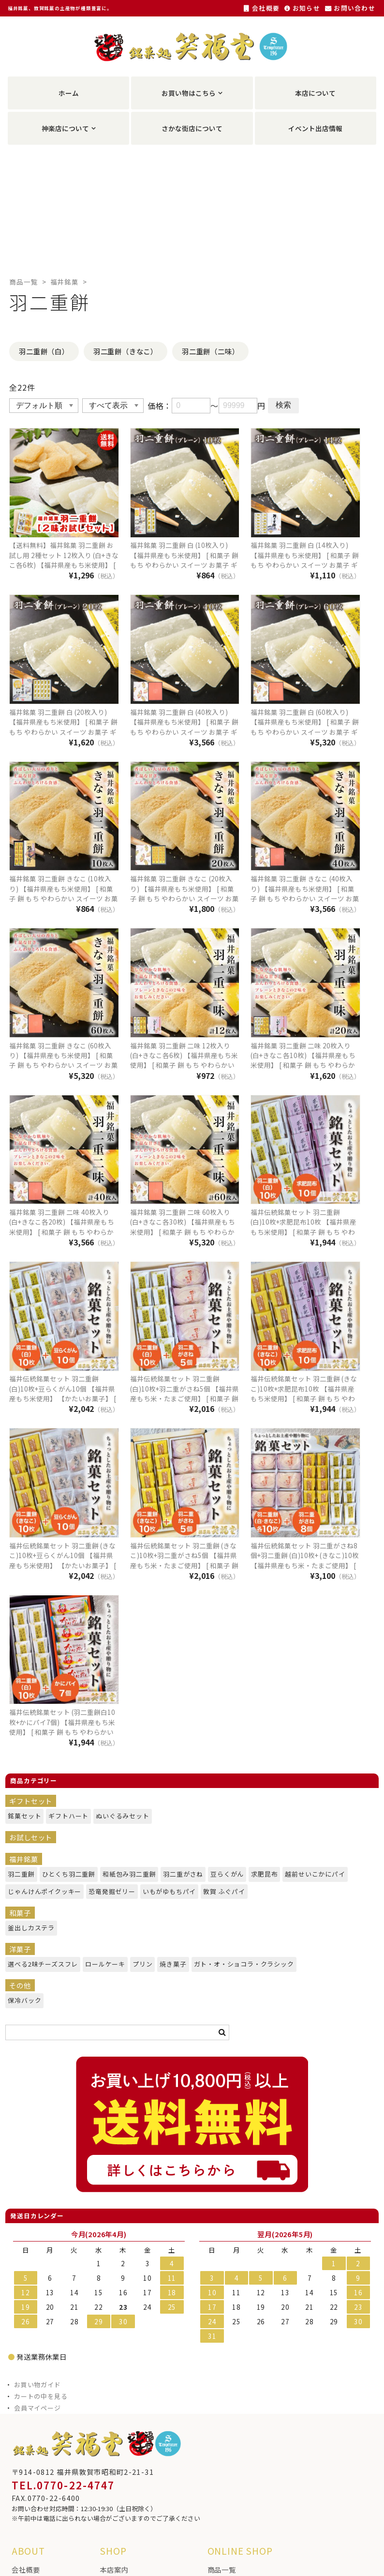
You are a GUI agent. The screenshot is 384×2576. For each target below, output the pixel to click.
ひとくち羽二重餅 (65, 1874)
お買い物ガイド (37, 2384)
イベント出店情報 (315, 128)
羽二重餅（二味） (210, 351)
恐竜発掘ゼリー (108, 1891)
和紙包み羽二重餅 (125, 1874)
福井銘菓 (64, 282)
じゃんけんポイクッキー (39, 1891)
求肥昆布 (262, 1874)
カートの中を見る (40, 2396)
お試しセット (30, 1837)
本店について (315, 93)
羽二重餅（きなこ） (125, 351)
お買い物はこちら (189, 93)
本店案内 (114, 2569)
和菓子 (19, 1913)
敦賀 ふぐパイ (221, 1891)
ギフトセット (30, 1801)
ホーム (69, 93)
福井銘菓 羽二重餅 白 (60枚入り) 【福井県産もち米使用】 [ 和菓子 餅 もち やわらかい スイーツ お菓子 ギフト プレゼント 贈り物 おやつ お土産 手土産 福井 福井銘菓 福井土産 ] (305, 732)
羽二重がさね (180, 1874)
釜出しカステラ (27, 1927)
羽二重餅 (19, 1874)
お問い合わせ (350, 8)
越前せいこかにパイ (310, 1874)
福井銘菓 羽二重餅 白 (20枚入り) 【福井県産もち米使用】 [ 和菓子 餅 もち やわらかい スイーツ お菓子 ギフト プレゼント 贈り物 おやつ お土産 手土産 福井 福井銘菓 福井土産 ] (63, 732)
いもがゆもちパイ (165, 1891)
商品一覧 (23, 282)
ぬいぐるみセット (118, 1815)
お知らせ (302, 8)
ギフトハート (65, 1815)
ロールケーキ (102, 1964)
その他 (19, 1985)
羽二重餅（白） (44, 351)
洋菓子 (19, 1949)
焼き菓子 (171, 1964)
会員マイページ (37, 2407)
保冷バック (22, 2000)
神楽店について (65, 128)
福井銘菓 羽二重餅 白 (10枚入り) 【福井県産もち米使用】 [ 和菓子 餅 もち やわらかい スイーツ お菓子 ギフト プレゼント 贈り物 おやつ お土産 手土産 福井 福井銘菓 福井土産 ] (184, 565)
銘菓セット (22, 1815)
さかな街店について (192, 128)
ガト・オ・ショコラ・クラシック (236, 1964)
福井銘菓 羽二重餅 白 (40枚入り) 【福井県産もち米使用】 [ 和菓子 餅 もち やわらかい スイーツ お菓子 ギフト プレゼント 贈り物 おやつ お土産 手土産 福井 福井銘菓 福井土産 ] (184, 732)
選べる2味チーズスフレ (37, 1964)
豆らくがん (224, 1874)
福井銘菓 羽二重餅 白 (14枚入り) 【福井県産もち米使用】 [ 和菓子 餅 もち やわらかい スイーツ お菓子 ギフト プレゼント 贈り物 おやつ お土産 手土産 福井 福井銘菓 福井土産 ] (305, 565)
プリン (141, 1964)
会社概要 (262, 8)
